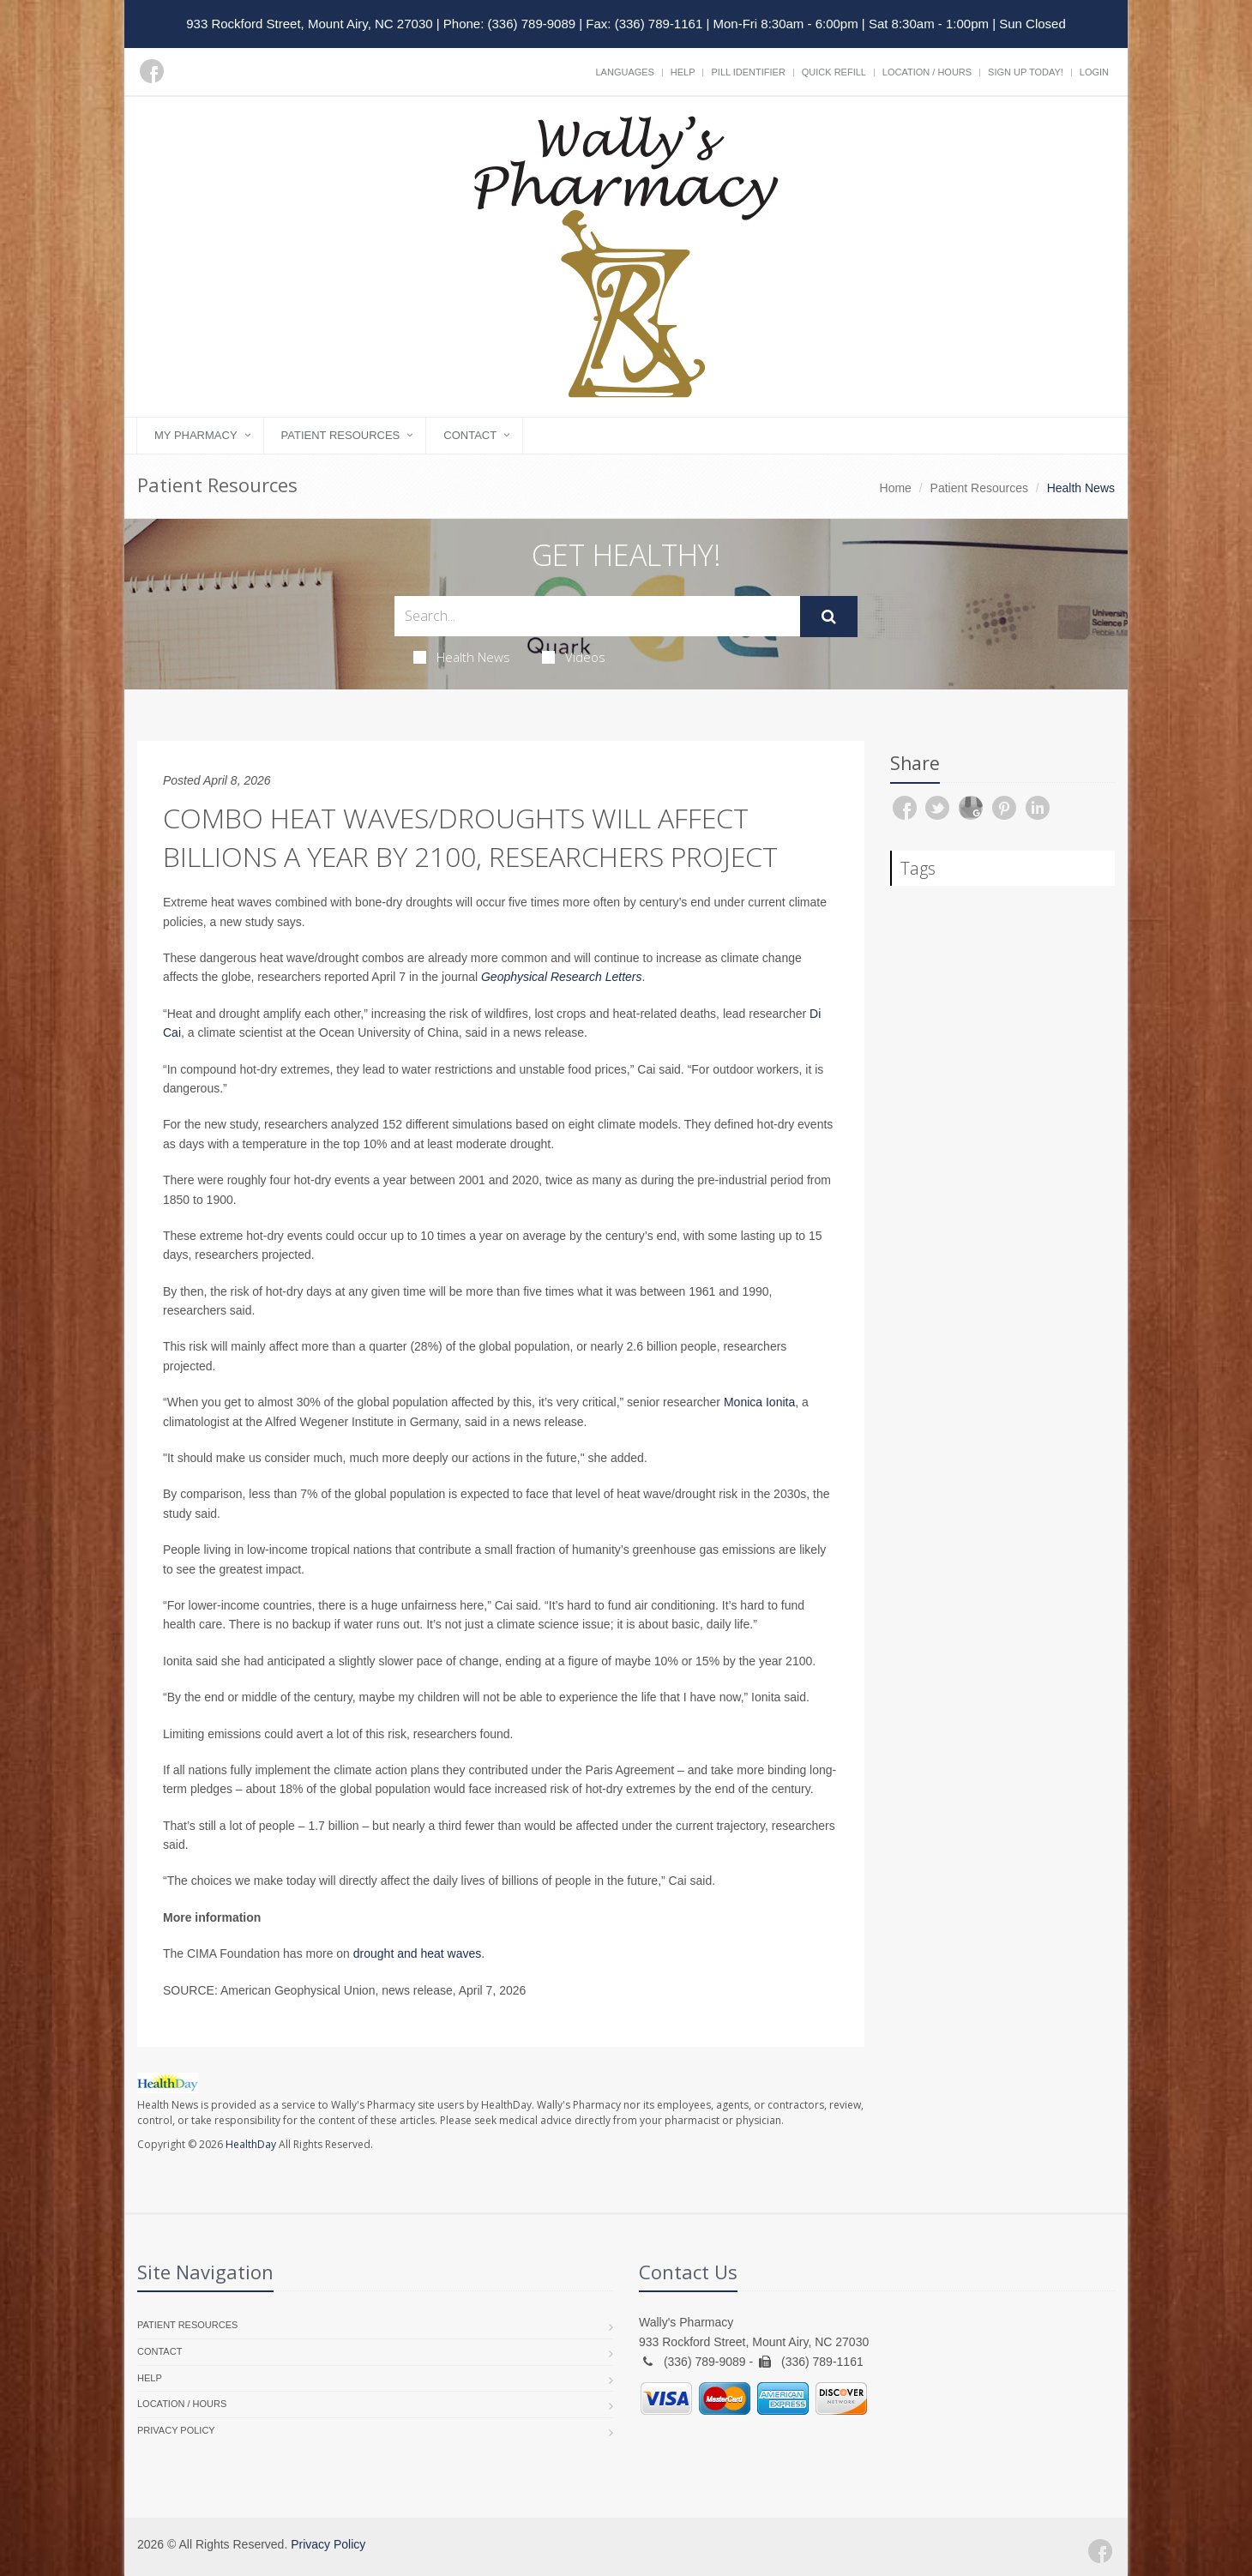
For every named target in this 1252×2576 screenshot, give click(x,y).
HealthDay (251, 2144)
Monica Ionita (759, 1402)
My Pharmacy (196, 435)
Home (896, 488)
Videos (573, 656)
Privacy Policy (176, 2430)
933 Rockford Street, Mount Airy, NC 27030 (309, 23)
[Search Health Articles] (597, 616)
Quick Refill (834, 72)
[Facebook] (152, 71)
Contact (470, 435)
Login (1094, 72)
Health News (461, 656)
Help (683, 72)
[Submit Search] (829, 616)
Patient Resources (340, 435)
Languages (624, 72)
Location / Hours (927, 72)
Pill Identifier (748, 72)
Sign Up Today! (1025, 72)
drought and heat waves (417, 1953)
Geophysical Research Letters (561, 977)
